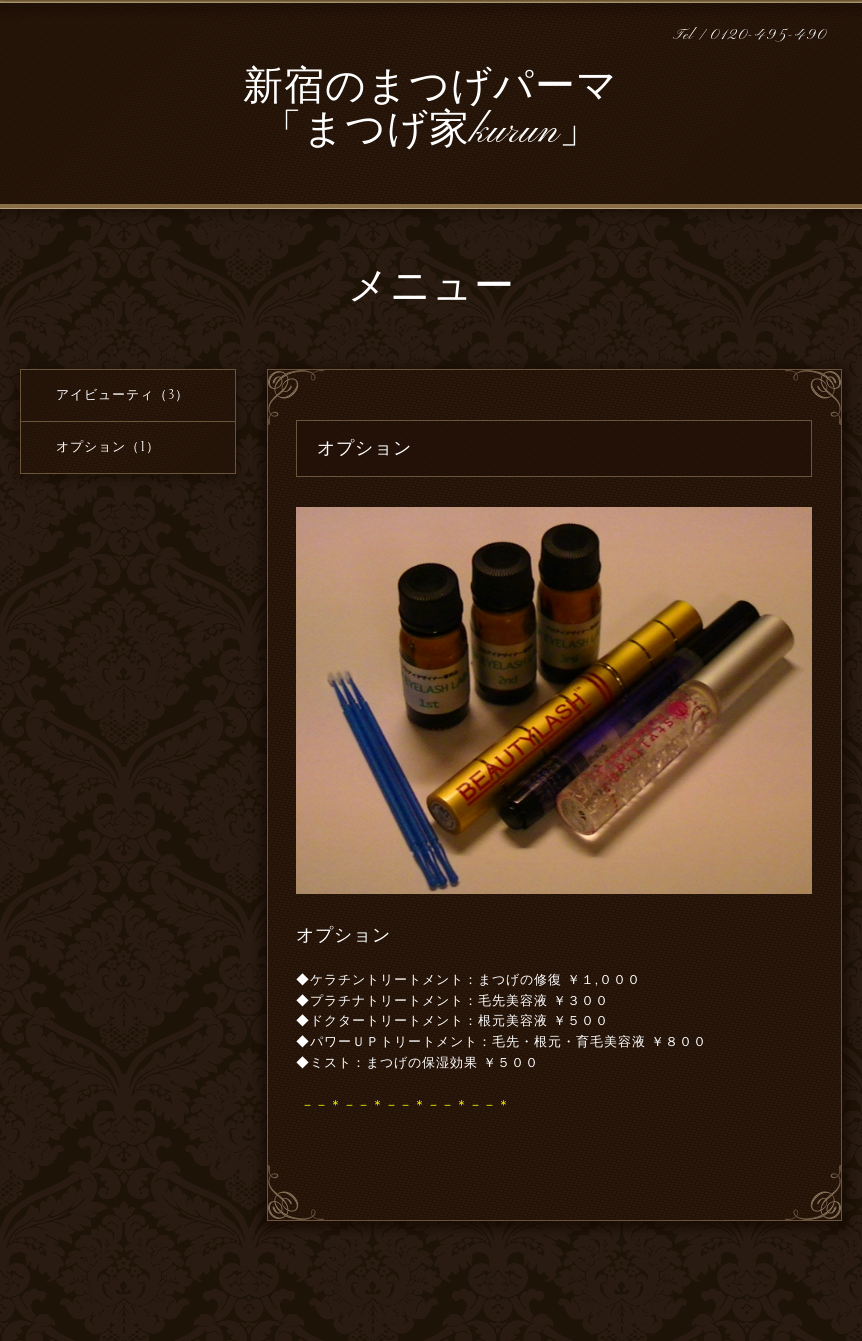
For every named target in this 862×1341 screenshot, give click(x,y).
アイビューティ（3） (122, 395)
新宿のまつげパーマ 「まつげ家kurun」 (430, 110)
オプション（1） (108, 447)
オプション (343, 935)
